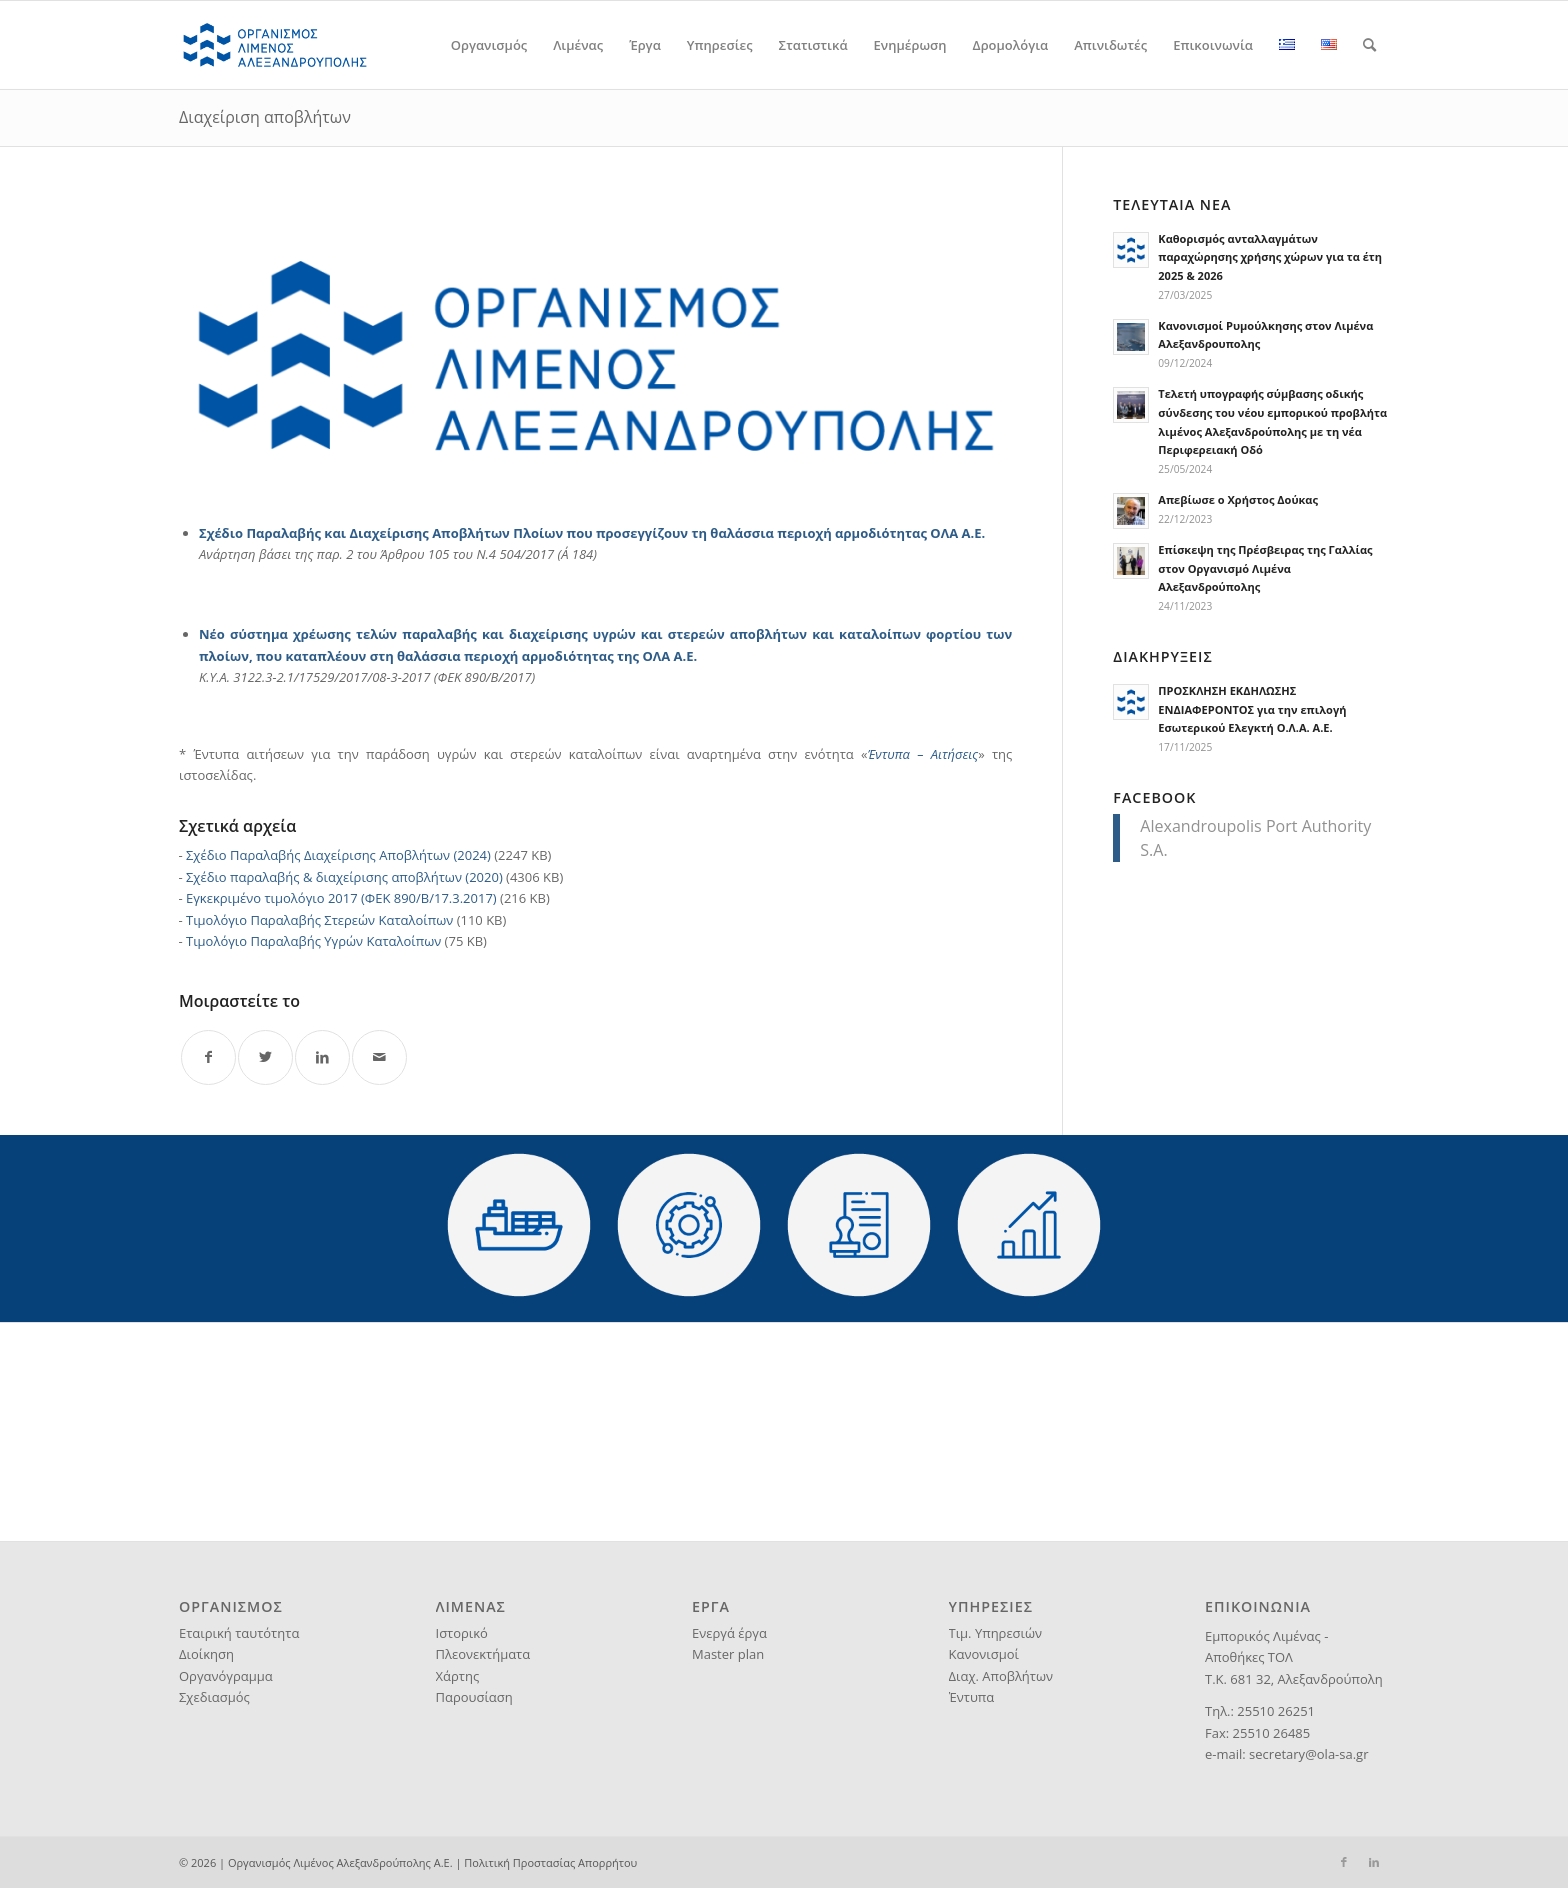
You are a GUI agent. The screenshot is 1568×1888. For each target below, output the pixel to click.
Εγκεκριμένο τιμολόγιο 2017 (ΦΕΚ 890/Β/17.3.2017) (341, 898)
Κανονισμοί (984, 1654)
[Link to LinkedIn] (1374, 1862)
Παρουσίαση (474, 1697)
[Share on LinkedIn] (322, 1057)
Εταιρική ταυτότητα (239, 1633)
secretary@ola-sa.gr (1308, 1754)
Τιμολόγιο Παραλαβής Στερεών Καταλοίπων (319, 920)
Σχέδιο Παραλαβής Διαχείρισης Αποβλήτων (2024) (338, 855)
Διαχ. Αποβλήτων (1001, 1676)
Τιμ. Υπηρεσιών (996, 1633)
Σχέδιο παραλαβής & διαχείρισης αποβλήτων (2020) (344, 877)
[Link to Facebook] (1344, 1862)
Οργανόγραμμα (226, 1676)
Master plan (728, 1654)
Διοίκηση (206, 1654)
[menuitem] (489, 45)
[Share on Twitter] (265, 1057)
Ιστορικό (462, 1633)
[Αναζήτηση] (1369, 45)
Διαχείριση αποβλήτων (265, 117)
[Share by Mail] (379, 1057)
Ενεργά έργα (729, 1633)
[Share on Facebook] (208, 1057)
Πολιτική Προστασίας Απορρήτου (550, 1862)
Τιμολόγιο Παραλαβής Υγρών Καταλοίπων (313, 941)
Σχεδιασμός (214, 1697)
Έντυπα (972, 1697)
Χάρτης (458, 1676)
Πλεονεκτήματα (483, 1654)
